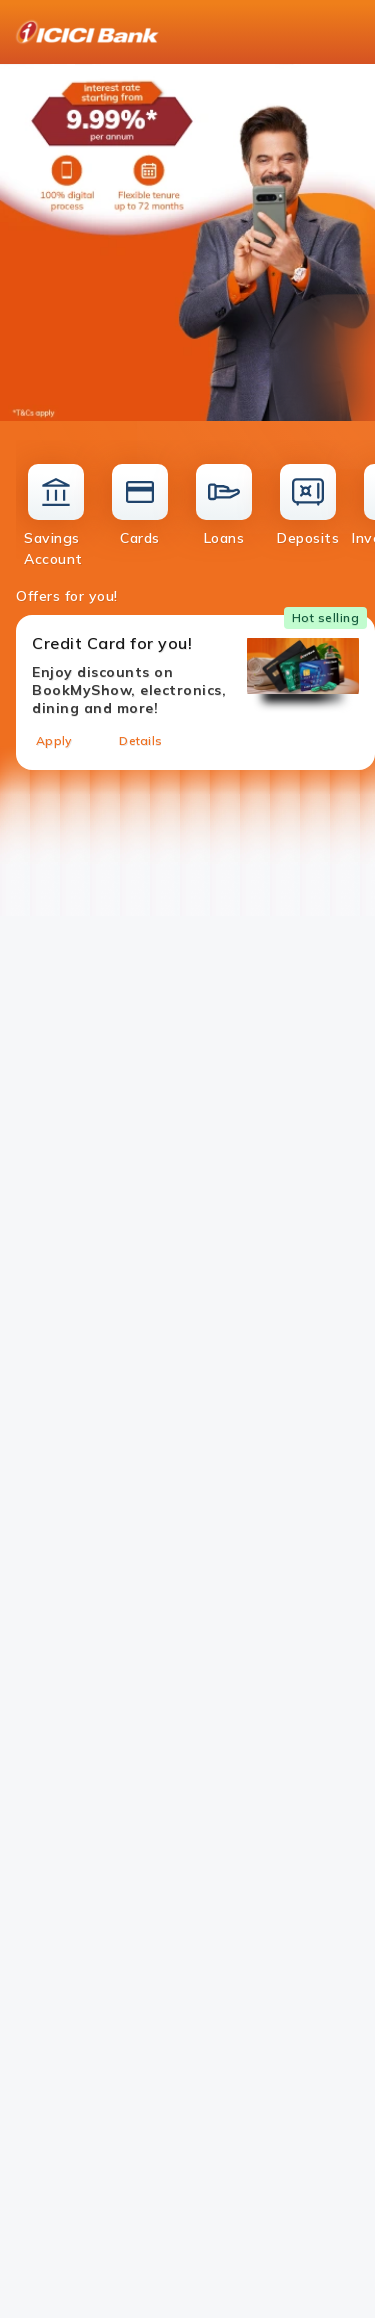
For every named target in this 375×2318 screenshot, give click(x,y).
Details (140, 740)
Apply (53, 740)
